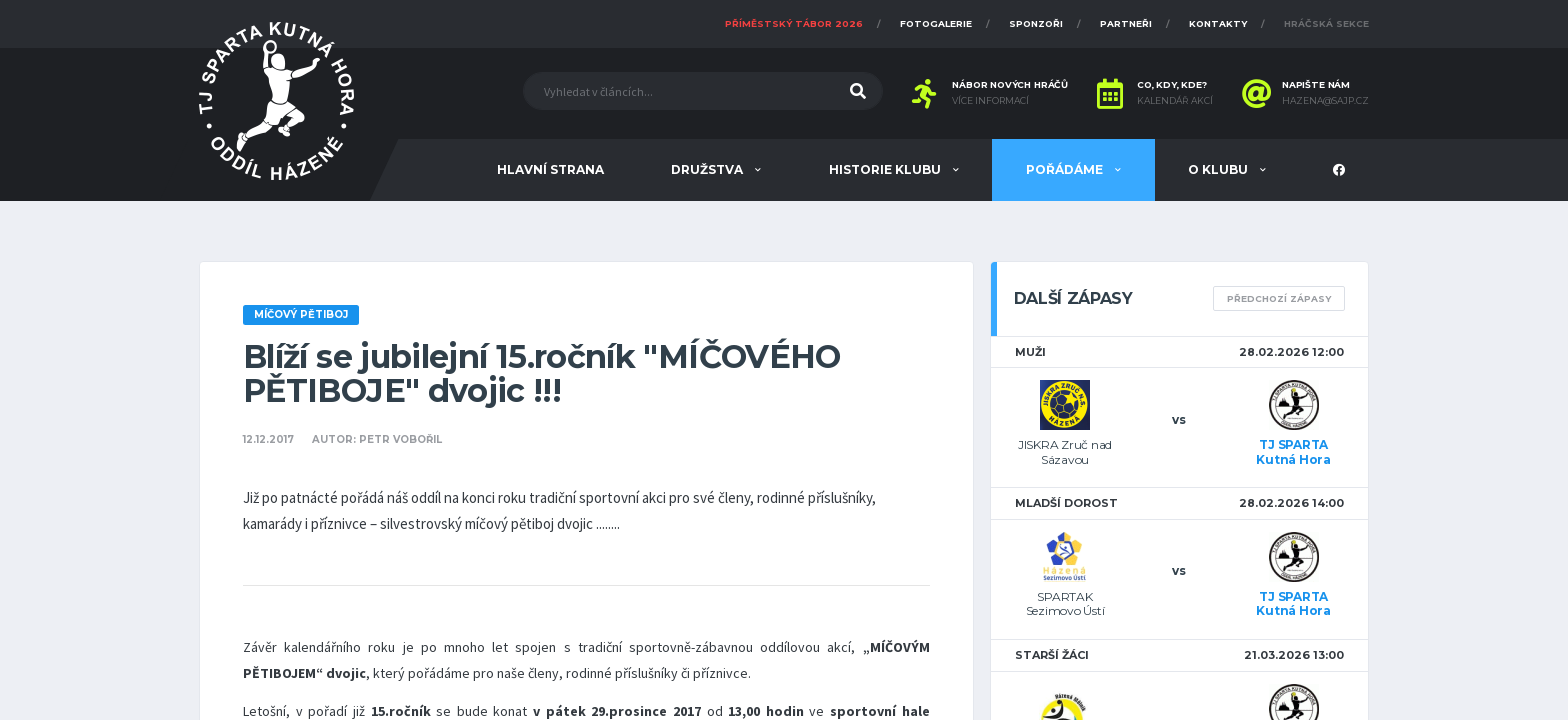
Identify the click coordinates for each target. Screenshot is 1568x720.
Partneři (1126, 23)
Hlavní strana (550, 169)
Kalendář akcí (1175, 101)
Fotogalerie (936, 23)
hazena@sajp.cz (1325, 101)
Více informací (990, 101)
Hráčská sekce (1326, 23)
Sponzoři (1036, 23)
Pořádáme (1066, 169)
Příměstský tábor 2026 (794, 23)
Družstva (708, 169)
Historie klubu (886, 169)
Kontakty (1218, 23)
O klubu (1219, 169)
